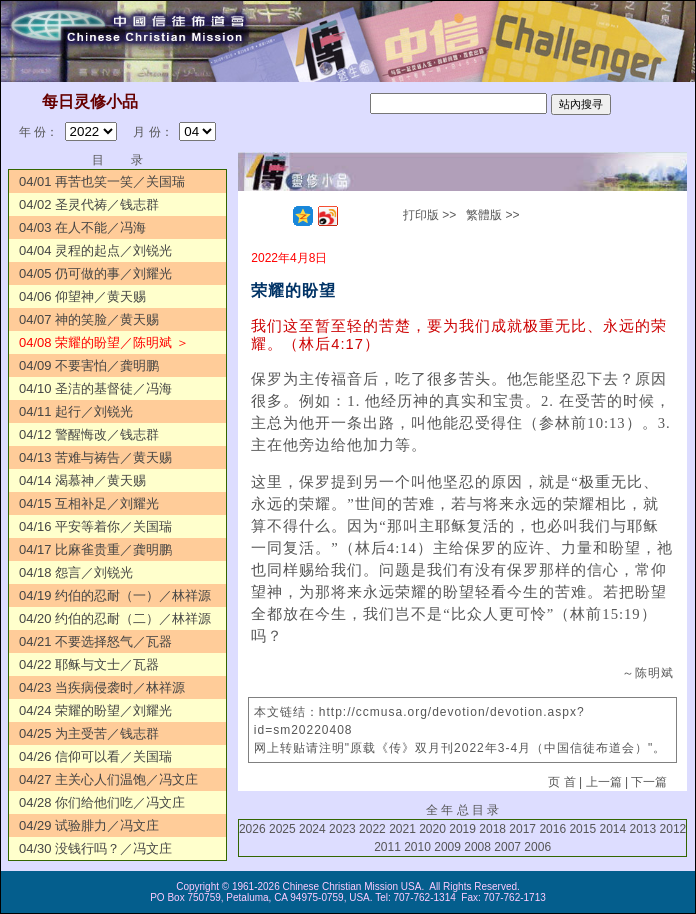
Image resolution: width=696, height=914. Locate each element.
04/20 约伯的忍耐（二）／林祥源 (115, 618)
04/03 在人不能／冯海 (82, 227)
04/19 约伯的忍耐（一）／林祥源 (115, 595)
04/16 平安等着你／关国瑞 (95, 526)
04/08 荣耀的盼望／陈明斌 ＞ (104, 342)
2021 (402, 829)
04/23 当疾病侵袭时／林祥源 (102, 687)
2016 (552, 829)
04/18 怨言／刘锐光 (76, 572)
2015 (582, 829)
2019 (462, 829)
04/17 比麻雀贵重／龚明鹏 (95, 549)
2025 (282, 829)
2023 (342, 829)
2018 (492, 829)
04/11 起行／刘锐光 (76, 411)
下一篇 (649, 782)
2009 (447, 847)
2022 (372, 829)
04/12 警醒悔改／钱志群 (89, 434)
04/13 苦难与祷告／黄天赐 (95, 457)
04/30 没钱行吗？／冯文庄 (95, 848)
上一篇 (604, 782)
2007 (507, 847)
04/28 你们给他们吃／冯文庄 (102, 802)
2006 (537, 847)
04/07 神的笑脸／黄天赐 (89, 319)
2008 (477, 847)
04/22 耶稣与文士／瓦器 (89, 664)
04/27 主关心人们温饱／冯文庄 (108, 779)
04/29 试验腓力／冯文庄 (89, 825)
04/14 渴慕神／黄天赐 (82, 480)
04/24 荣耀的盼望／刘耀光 (95, 710)
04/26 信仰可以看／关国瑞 (95, 756)
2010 (417, 847)
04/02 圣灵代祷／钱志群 (89, 204)
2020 (432, 829)
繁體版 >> (492, 215)
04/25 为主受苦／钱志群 (89, 733)
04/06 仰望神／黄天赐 (82, 296)
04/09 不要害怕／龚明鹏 (89, 365)
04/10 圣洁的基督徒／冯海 (95, 388)
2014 (612, 829)
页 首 (561, 782)
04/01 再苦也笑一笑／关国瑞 (102, 181)
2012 (673, 829)
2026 (252, 829)
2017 (522, 829)
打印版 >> (429, 215)
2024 (312, 829)
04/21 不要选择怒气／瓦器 (95, 641)
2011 (387, 847)
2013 (643, 829)
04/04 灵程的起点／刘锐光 (95, 250)
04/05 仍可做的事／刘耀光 (95, 273)
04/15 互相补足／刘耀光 (89, 503)
